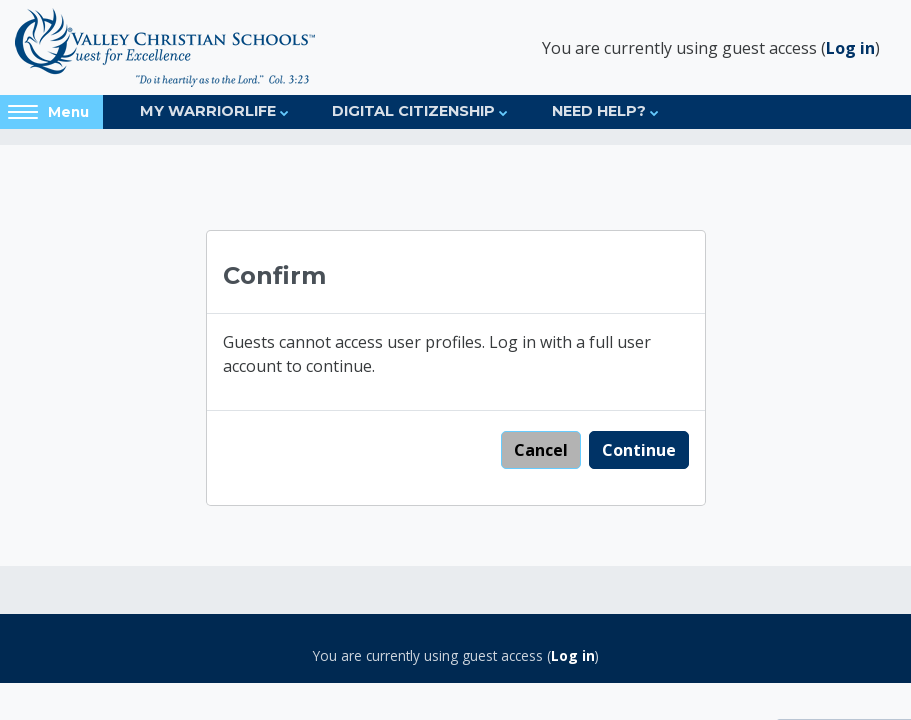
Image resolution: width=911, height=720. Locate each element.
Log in (850, 48)
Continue (639, 450)
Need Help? (599, 111)
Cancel (541, 450)
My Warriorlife (208, 111)
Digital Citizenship (413, 111)
